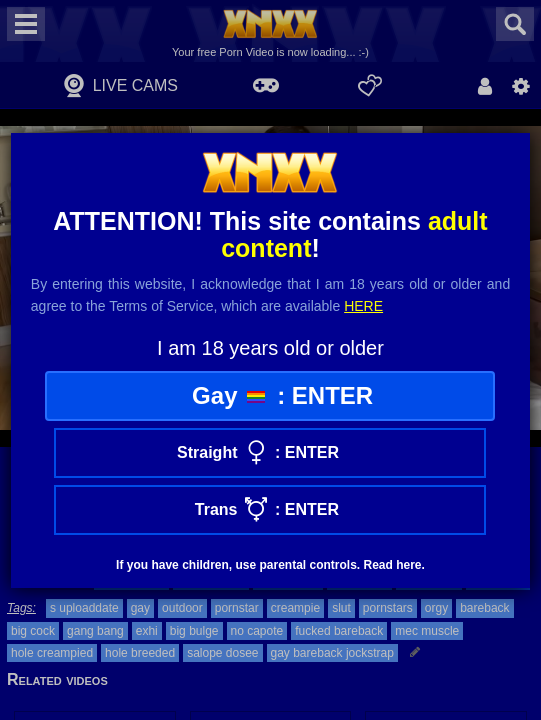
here (363, 306)
